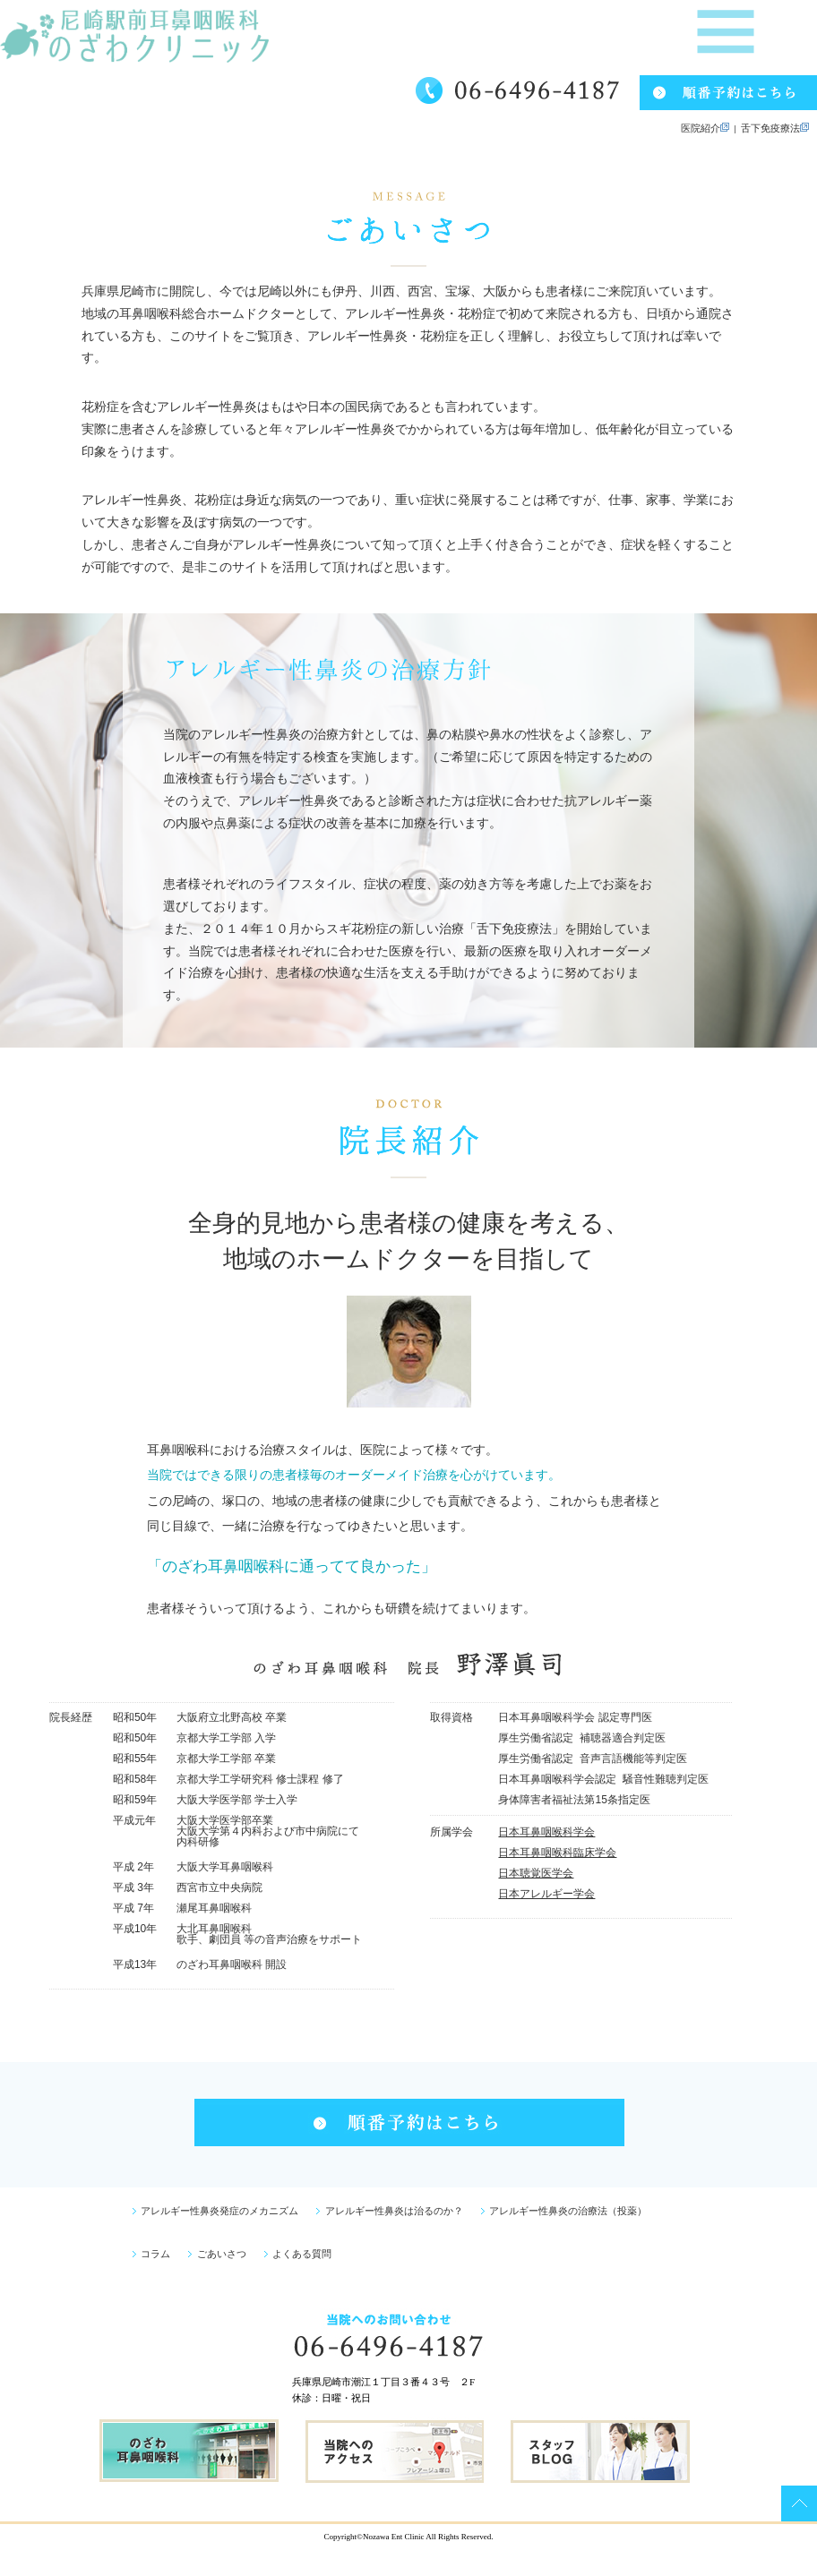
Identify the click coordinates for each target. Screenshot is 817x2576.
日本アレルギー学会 (546, 1893)
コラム (152, 2253)
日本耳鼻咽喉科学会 (546, 1832)
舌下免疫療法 (773, 128)
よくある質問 (298, 2253)
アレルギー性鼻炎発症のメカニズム (216, 2210)
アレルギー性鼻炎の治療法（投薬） (564, 2210)
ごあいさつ (217, 2253)
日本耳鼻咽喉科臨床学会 (557, 1852)
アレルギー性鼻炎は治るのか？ (389, 2210)
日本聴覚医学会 (535, 1873)
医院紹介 (708, 128)
